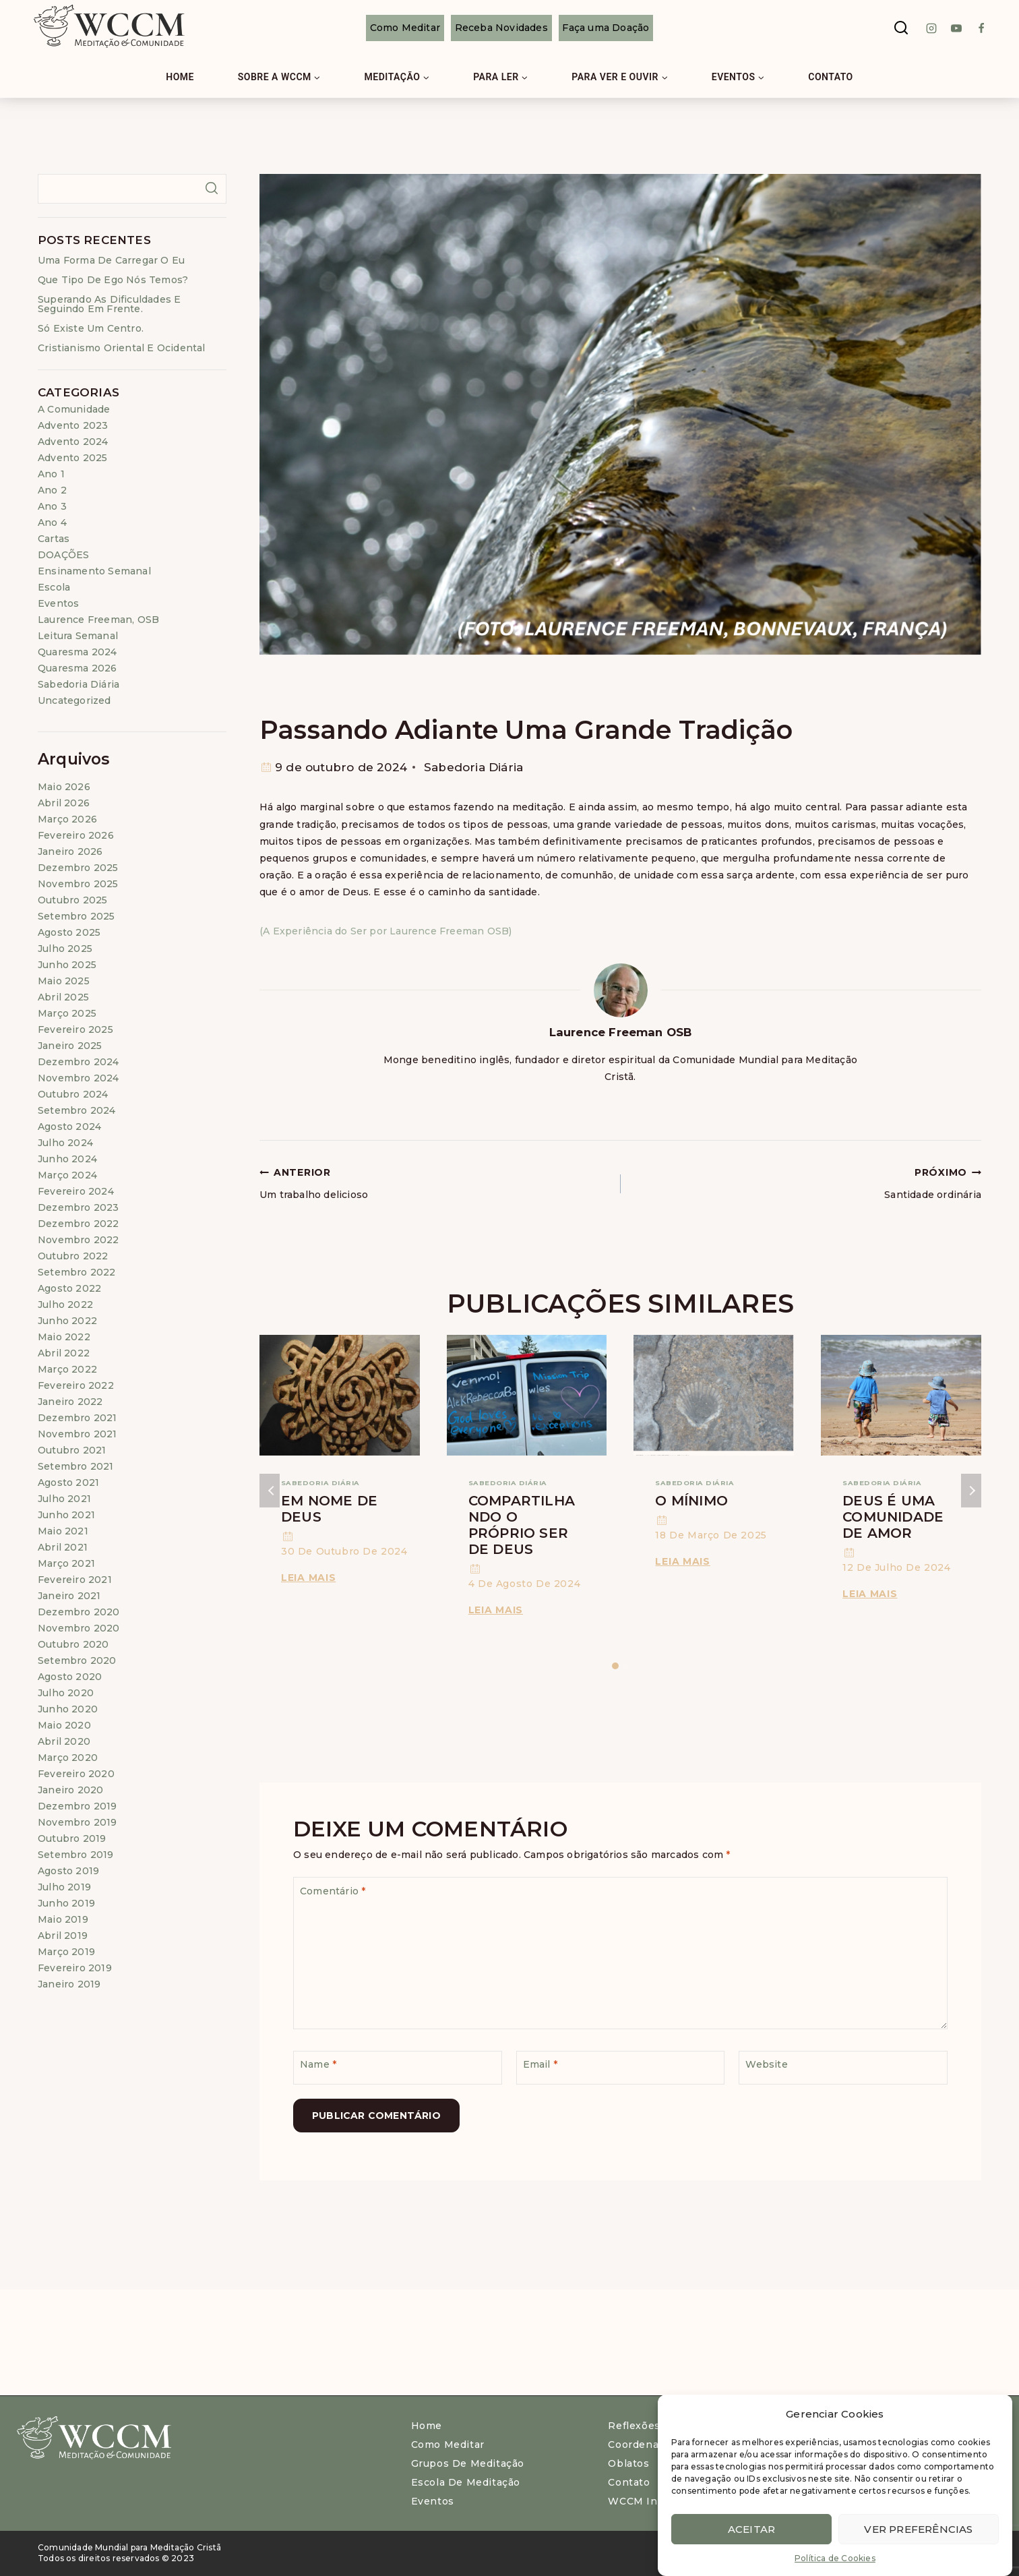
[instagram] (931, 28)
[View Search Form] (901, 28)
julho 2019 (64, 1887)
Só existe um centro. (91, 328)
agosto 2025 (69, 932)
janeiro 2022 (70, 1402)
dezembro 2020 (79, 1612)
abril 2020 (64, 1741)
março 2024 (67, 1175)
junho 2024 (67, 1159)
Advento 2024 (73, 442)
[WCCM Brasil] (108, 28)
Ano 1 (51, 474)
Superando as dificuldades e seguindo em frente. (109, 304)
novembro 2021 (77, 1434)
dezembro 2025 (78, 868)
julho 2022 (65, 1304)
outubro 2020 (73, 1644)
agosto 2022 (69, 1288)
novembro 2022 (78, 1240)
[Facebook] (981, 28)
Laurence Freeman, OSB (98, 619)
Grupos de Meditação (467, 2463)
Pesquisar (211, 188)
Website (766, 2064)
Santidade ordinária (806, 1182)
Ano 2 (52, 490)
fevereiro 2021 (75, 1580)
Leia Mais (310, 1577)
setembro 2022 (77, 1272)
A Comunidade (74, 409)
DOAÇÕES (63, 555)
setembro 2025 (76, 916)
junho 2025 (67, 965)
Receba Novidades (501, 28)
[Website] (843, 2068)
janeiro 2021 (69, 1596)
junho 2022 (67, 1321)
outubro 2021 (72, 1450)
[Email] (620, 2068)
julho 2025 (65, 948)
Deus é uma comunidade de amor (893, 1517)
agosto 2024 (69, 1126)
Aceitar (751, 2529)
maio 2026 (64, 787)
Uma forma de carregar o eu (111, 260)
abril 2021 (63, 1547)
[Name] (397, 2068)
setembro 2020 (77, 1660)
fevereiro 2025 (75, 1029)
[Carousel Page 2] (626, 1666)
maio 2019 (63, 1919)
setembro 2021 (76, 1466)
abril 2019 (63, 1935)
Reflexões (634, 2426)
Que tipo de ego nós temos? (113, 280)
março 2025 (67, 1013)
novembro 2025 (78, 884)
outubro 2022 (73, 1256)
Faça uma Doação (605, 28)
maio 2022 (64, 1337)
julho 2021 (64, 1499)
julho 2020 (66, 1693)
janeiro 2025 (70, 1046)
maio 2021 (63, 1531)
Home (180, 76)
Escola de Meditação (465, 2482)
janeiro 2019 (69, 1984)
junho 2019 (66, 1903)
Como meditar (448, 2444)
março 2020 (68, 1757)
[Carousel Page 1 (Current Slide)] (616, 1666)
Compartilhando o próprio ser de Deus (521, 1525)
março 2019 (66, 1952)
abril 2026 (64, 803)
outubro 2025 (72, 900)
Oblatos (628, 2463)
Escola (54, 587)
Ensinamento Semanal (94, 571)
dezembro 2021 (77, 1418)
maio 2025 (64, 981)
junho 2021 (66, 1515)
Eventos (58, 603)
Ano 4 (52, 522)
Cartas (53, 539)
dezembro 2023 (78, 1207)
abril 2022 (64, 1353)
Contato (830, 76)
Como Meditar (405, 28)
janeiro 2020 (70, 1790)
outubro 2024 (73, 1094)
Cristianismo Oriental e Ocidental (122, 348)
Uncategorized (74, 700)
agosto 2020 (70, 1677)
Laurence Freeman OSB (620, 1032)
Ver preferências (918, 2529)
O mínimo (691, 1501)
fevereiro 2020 (76, 1774)
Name (318, 2064)
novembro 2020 (79, 1628)
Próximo (971, 1490)
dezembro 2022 (78, 1224)
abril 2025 (63, 997)
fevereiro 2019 (75, 1968)
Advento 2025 (72, 458)
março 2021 (66, 1563)
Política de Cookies (835, 2558)
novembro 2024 (78, 1078)
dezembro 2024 (78, 1062)
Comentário (332, 1891)
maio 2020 (64, 1725)
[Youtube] (956, 28)
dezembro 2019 (77, 1806)
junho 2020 (68, 1709)
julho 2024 (65, 1143)
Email (540, 2064)
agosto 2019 (68, 1871)
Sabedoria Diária (473, 767)
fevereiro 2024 (76, 1191)
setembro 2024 (77, 1110)
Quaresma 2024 (77, 652)
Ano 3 (52, 506)
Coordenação (642, 2444)
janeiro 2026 (70, 851)
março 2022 (67, 1369)
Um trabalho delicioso (435, 1182)
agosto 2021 (68, 1482)
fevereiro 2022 (76, 1385)
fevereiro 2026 (76, 835)
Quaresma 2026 (77, 668)
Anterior (269, 1490)
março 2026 (67, 819)
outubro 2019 (72, 1838)
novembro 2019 (77, 1822)
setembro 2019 (76, 1855)
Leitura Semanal (78, 636)
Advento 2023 (73, 425)
